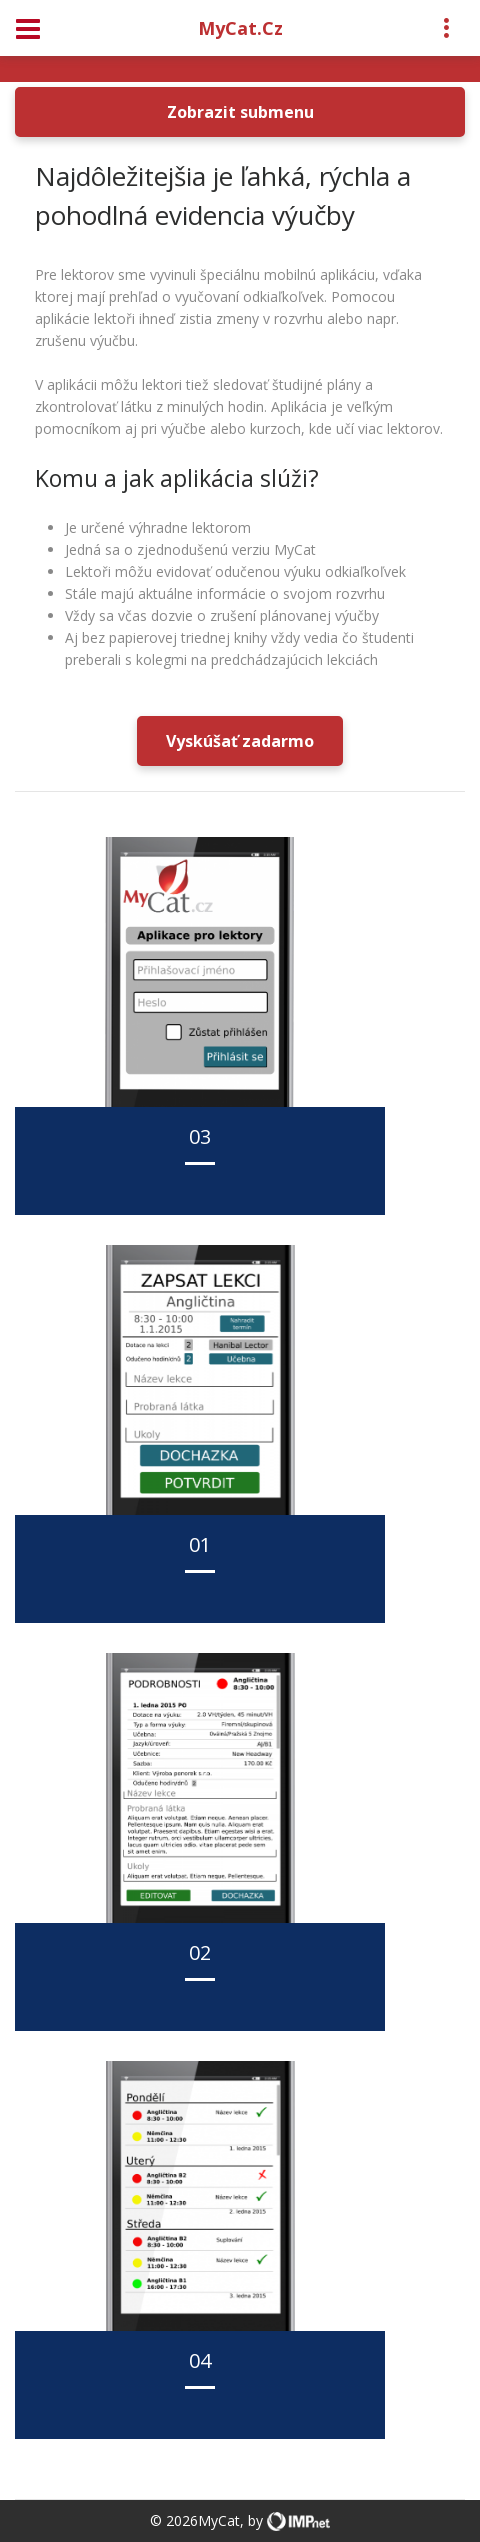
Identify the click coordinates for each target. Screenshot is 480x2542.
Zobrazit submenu (240, 112)
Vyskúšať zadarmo (240, 741)
